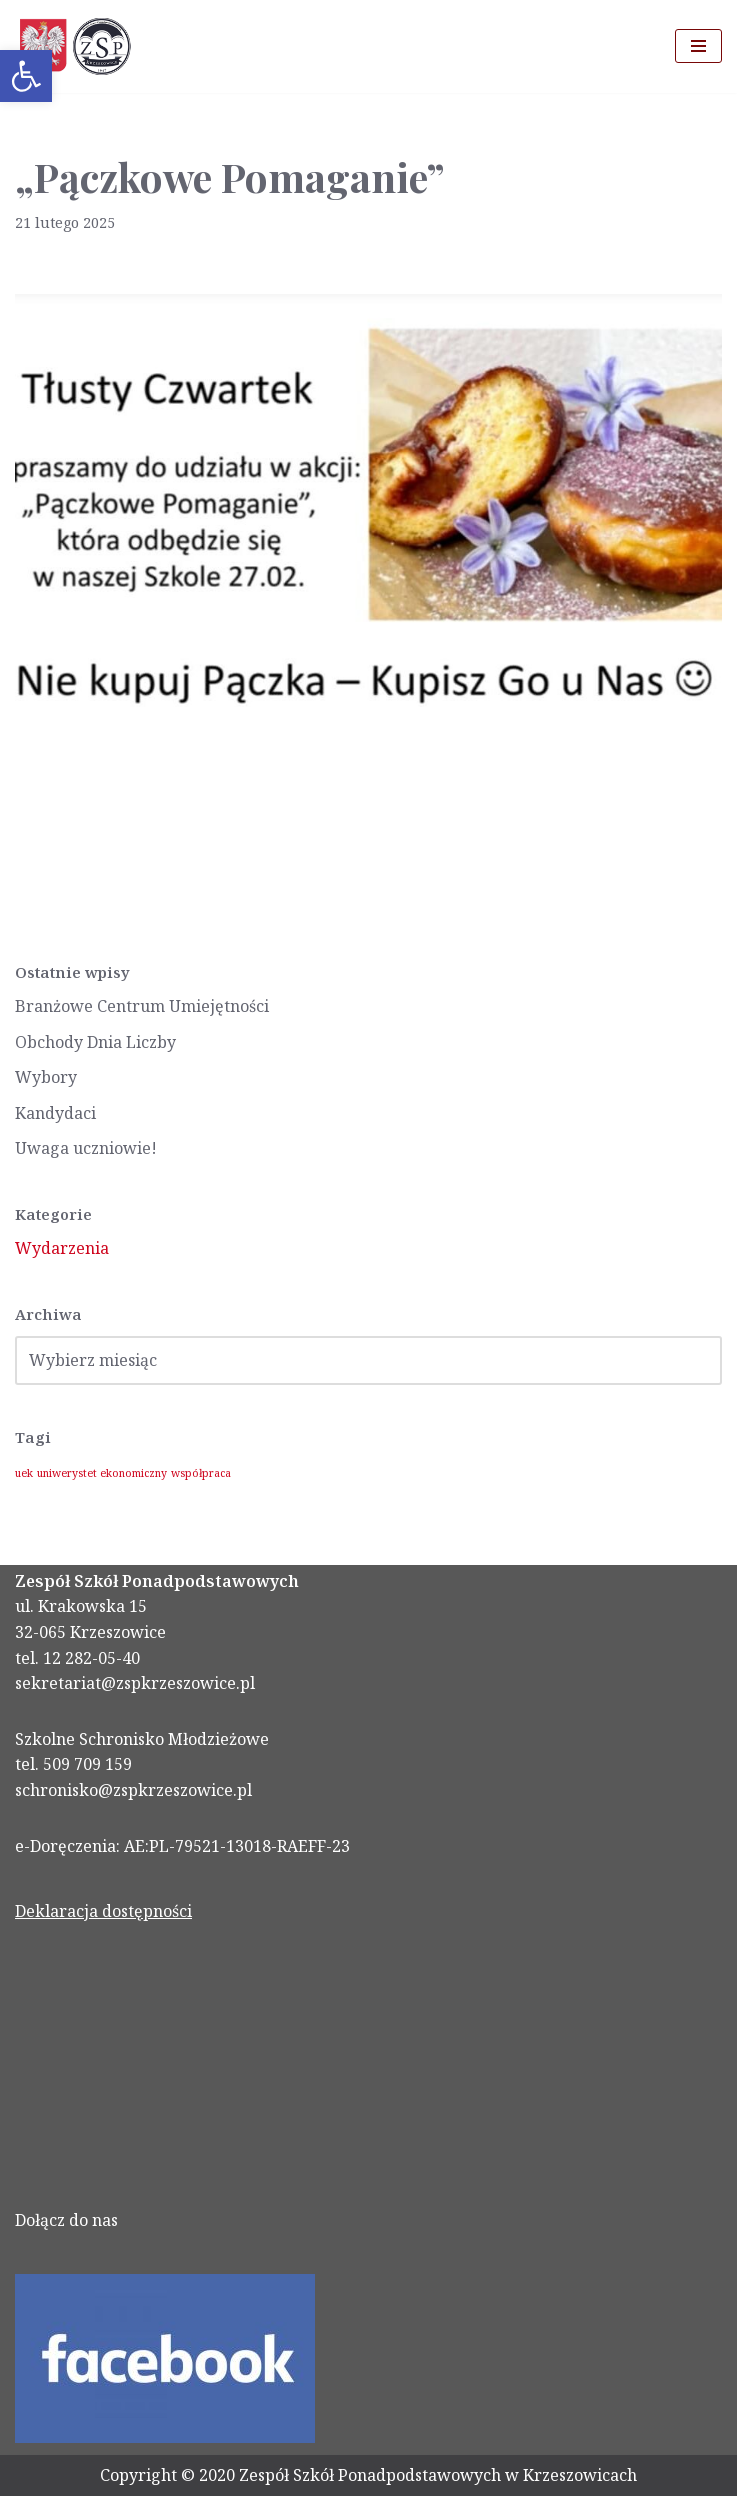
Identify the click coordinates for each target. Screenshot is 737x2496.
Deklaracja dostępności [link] (103, 1911)
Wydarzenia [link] (62, 1248)
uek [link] (24, 1473)
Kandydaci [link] (55, 1113)
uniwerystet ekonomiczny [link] (102, 1473)
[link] (26, 76)
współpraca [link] (201, 1473)
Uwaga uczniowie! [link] (86, 1148)
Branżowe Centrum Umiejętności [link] (142, 1006)
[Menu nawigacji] (698, 46)
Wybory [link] (46, 1077)
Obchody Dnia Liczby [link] (95, 1042)
